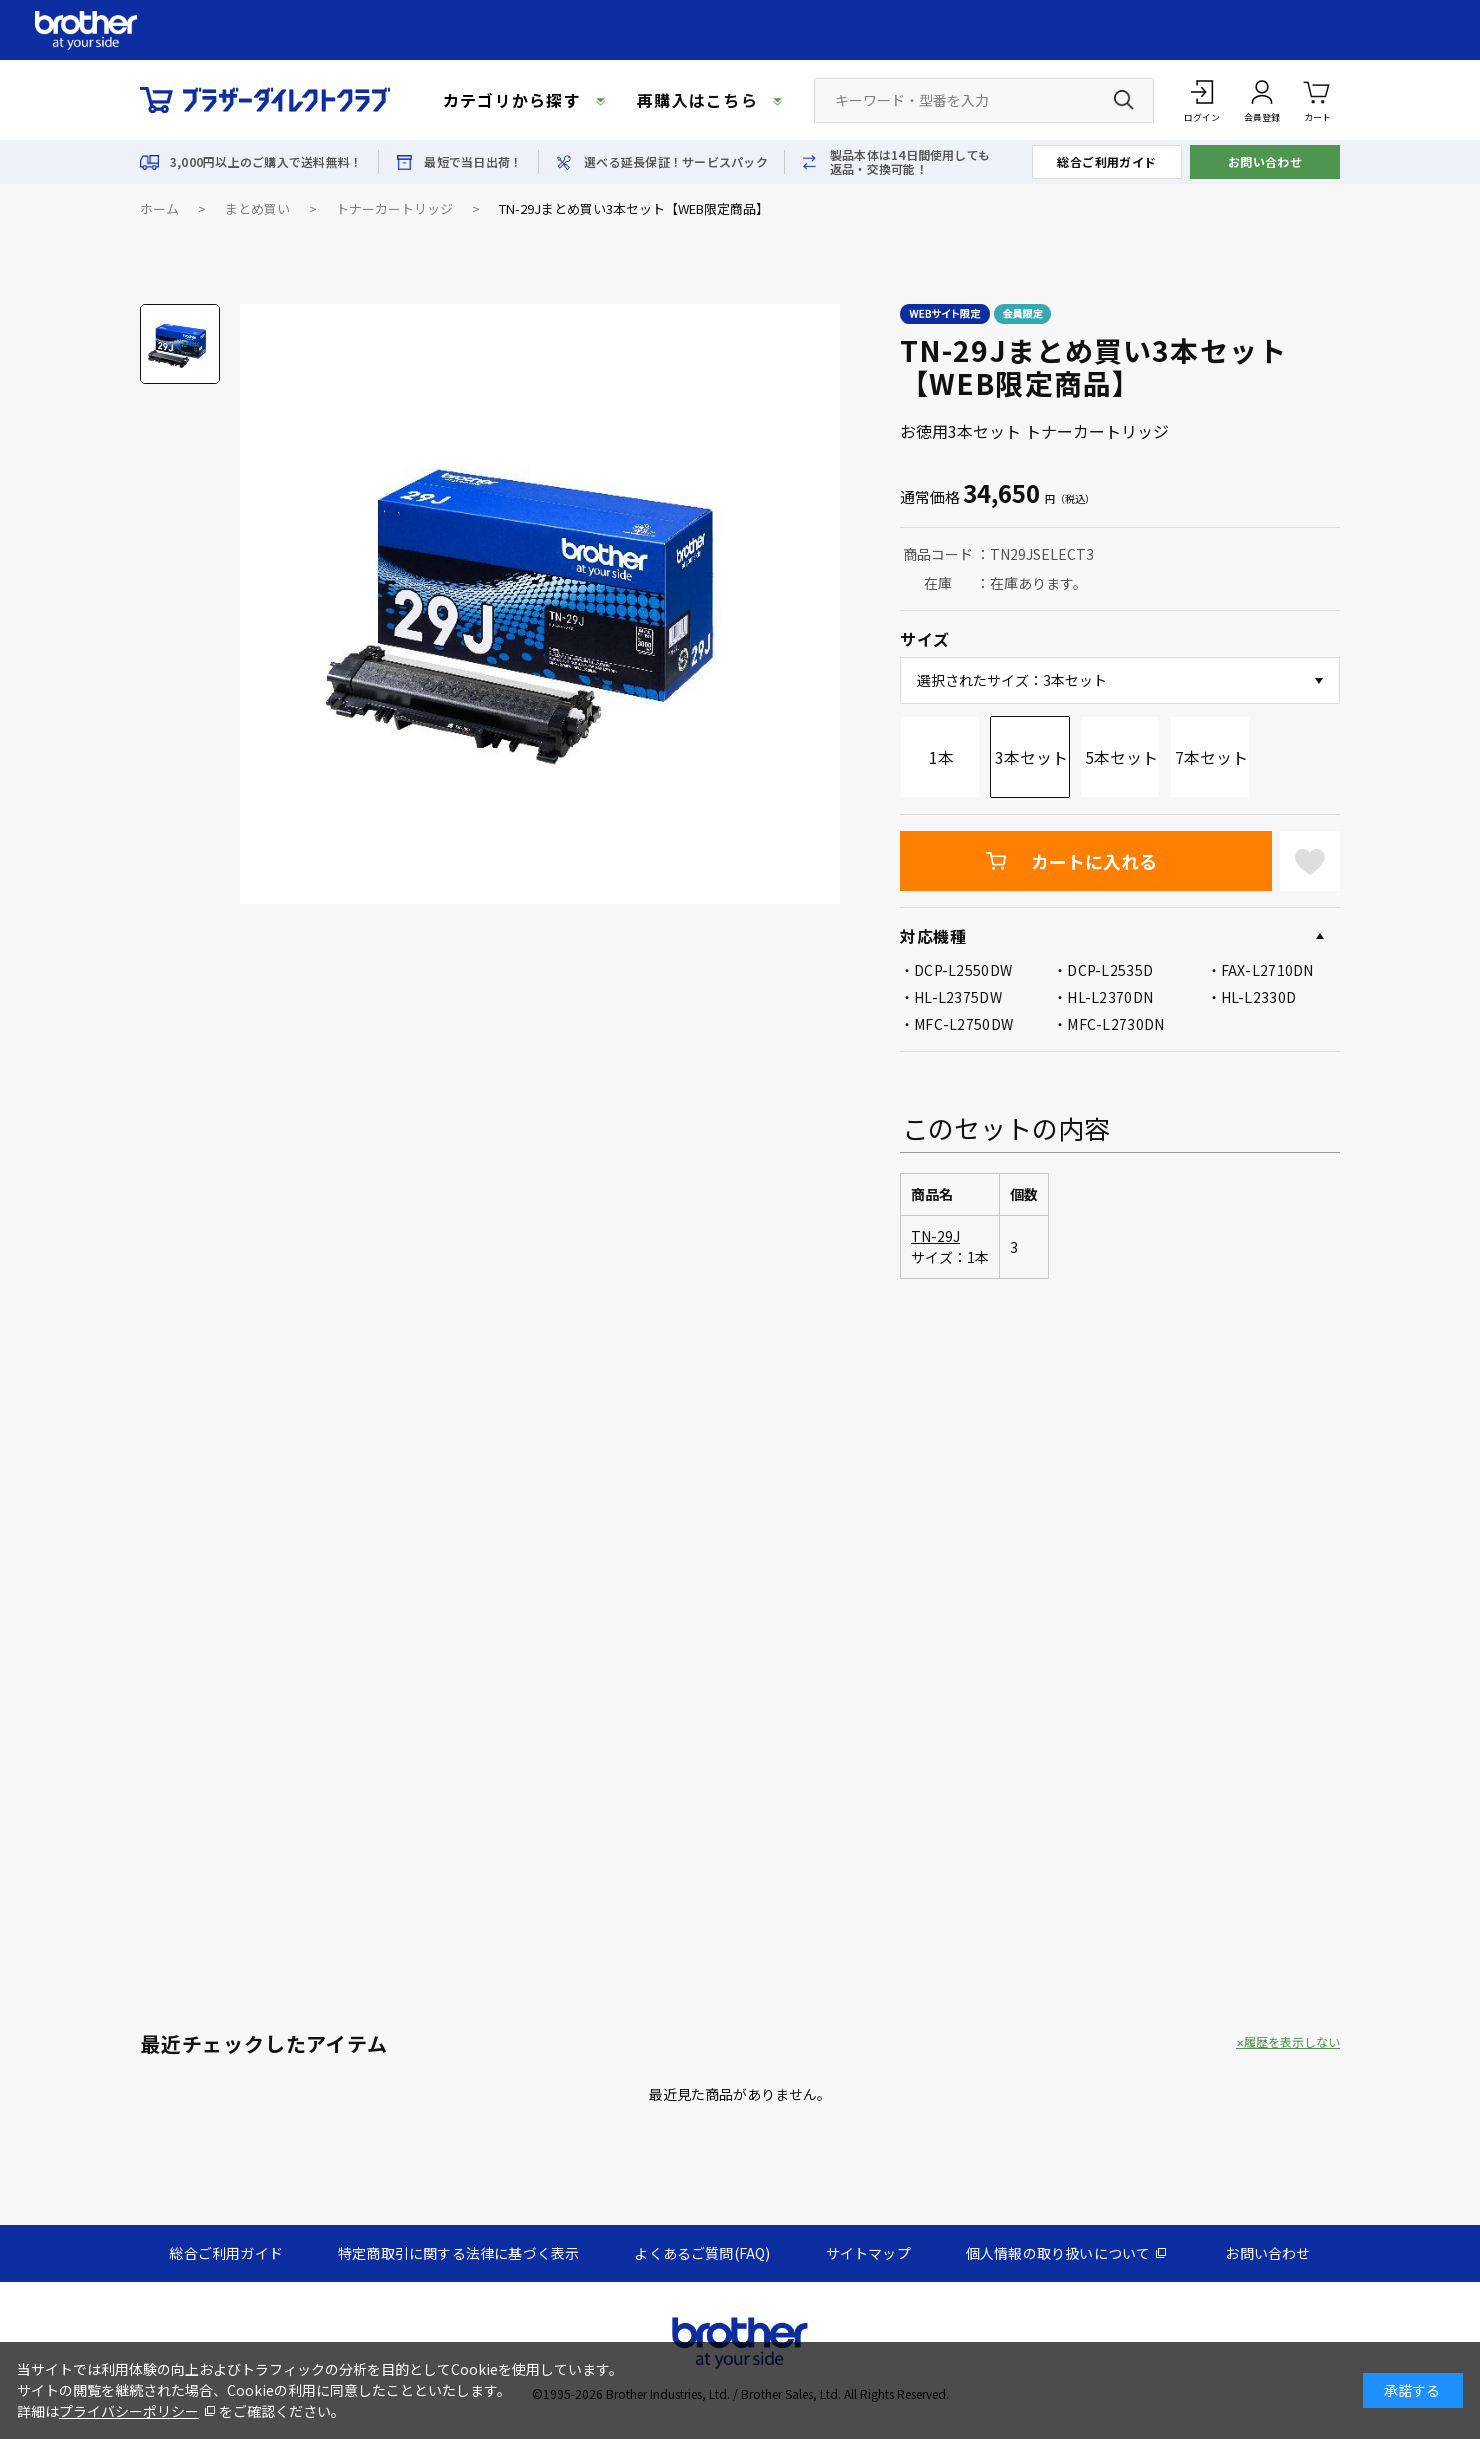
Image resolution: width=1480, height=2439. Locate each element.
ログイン (1202, 117)
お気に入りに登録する (1310, 861)
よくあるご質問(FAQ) (702, 2253)
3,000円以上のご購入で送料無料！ (266, 162)
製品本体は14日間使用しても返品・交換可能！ (910, 162)
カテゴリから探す (512, 100)
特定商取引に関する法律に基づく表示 (458, 2253)
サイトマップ (868, 2253)
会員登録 (1262, 117)
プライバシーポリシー (129, 2411)
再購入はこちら (697, 100)
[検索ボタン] (1124, 100)
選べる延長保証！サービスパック (676, 162)
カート (1317, 99)
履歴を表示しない (1292, 2042)
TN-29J (935, 1236)
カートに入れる (1094, 861)
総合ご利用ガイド (1107, 161)
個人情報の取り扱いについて (1058, 2253)
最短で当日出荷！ (473, 162)
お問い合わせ (1265, 161)
